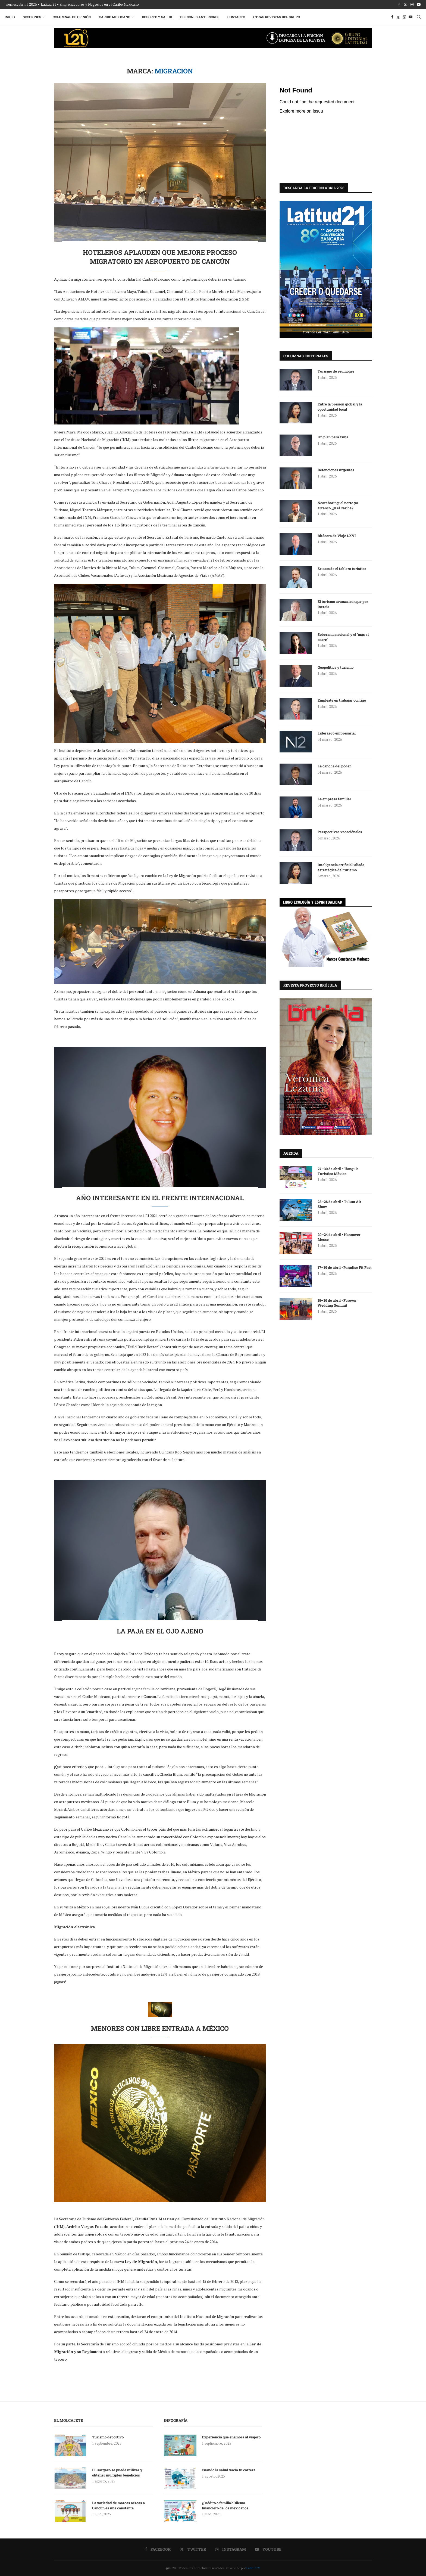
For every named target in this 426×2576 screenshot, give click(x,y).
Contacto (237, 17)
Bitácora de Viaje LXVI (337, 535)
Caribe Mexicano (115, 17)
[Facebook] (399, 4)
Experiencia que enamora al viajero (231, 2437)
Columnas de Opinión (73, 17)
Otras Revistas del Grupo (277, 17)
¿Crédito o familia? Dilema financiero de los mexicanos (225, 2505)
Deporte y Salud (158, 17)
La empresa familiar (334, 798)
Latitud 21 (253, 2568)
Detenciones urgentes (336, 469)
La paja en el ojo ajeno (160, 1631)
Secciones (33, 17)
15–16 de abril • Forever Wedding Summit (337, 1302)
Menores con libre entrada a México (160, 2028)
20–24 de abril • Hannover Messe (339, 1237)
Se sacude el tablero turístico (342, 568)
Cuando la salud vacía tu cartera (228, 2469)
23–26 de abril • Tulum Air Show (339, 1204)
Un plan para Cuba (333, 436)
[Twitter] (405, 4)
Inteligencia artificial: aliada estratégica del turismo (341, 867)
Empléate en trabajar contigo (342, 700)
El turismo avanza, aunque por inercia (343, 604)
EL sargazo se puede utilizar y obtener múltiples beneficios (117, 2472)
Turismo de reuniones (336, 370)
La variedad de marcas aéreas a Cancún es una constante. (118, 2505)
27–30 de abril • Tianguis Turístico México (338, 1171)
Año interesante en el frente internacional (160, 1198)
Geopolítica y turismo (335, 667)
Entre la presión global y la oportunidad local (340, 406)
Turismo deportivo (108, 2437)
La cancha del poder (334, 765)
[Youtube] (419, 4)
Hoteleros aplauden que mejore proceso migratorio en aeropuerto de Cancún (160, 256)
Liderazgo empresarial (337, 732)
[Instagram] (412, 4)
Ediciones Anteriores (200, 17)
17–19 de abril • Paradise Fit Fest (345, 1267)
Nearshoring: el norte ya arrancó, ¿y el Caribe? (338, 505)
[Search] (418, 17)
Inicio (10, 17)
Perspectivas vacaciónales (340, 831)
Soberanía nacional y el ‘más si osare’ (343, 636)
